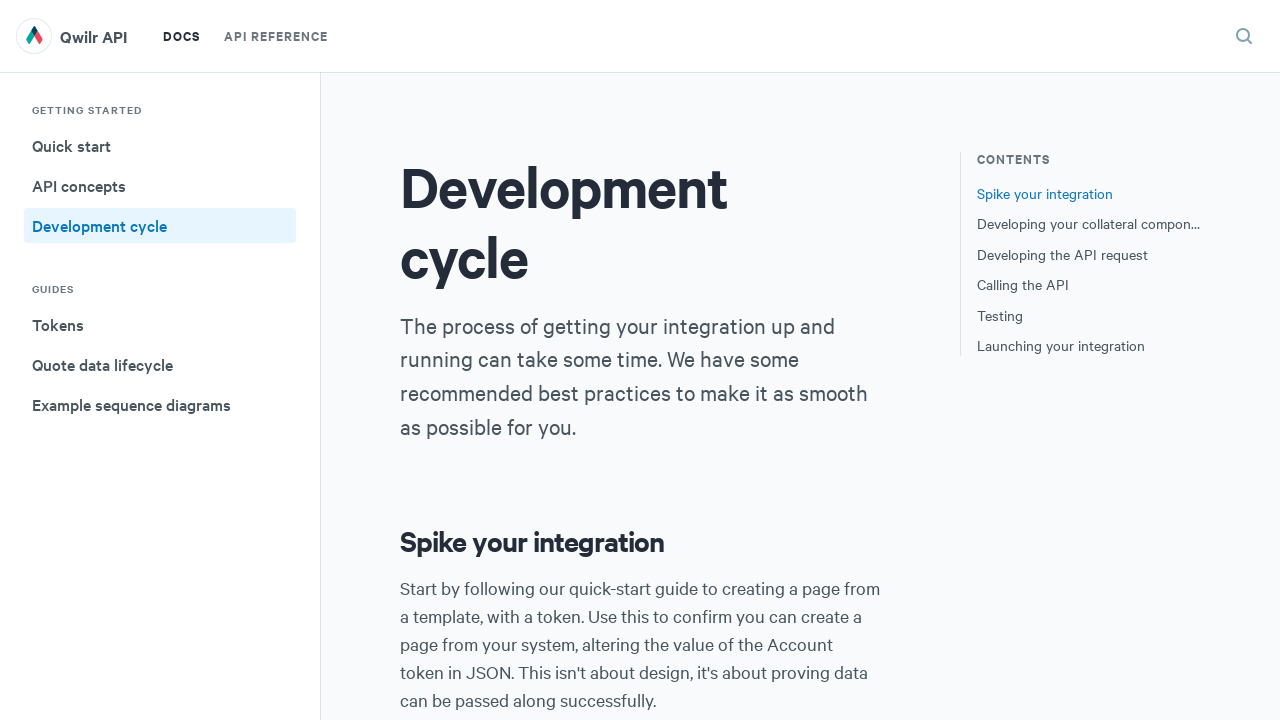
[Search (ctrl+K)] (1244, 36)
